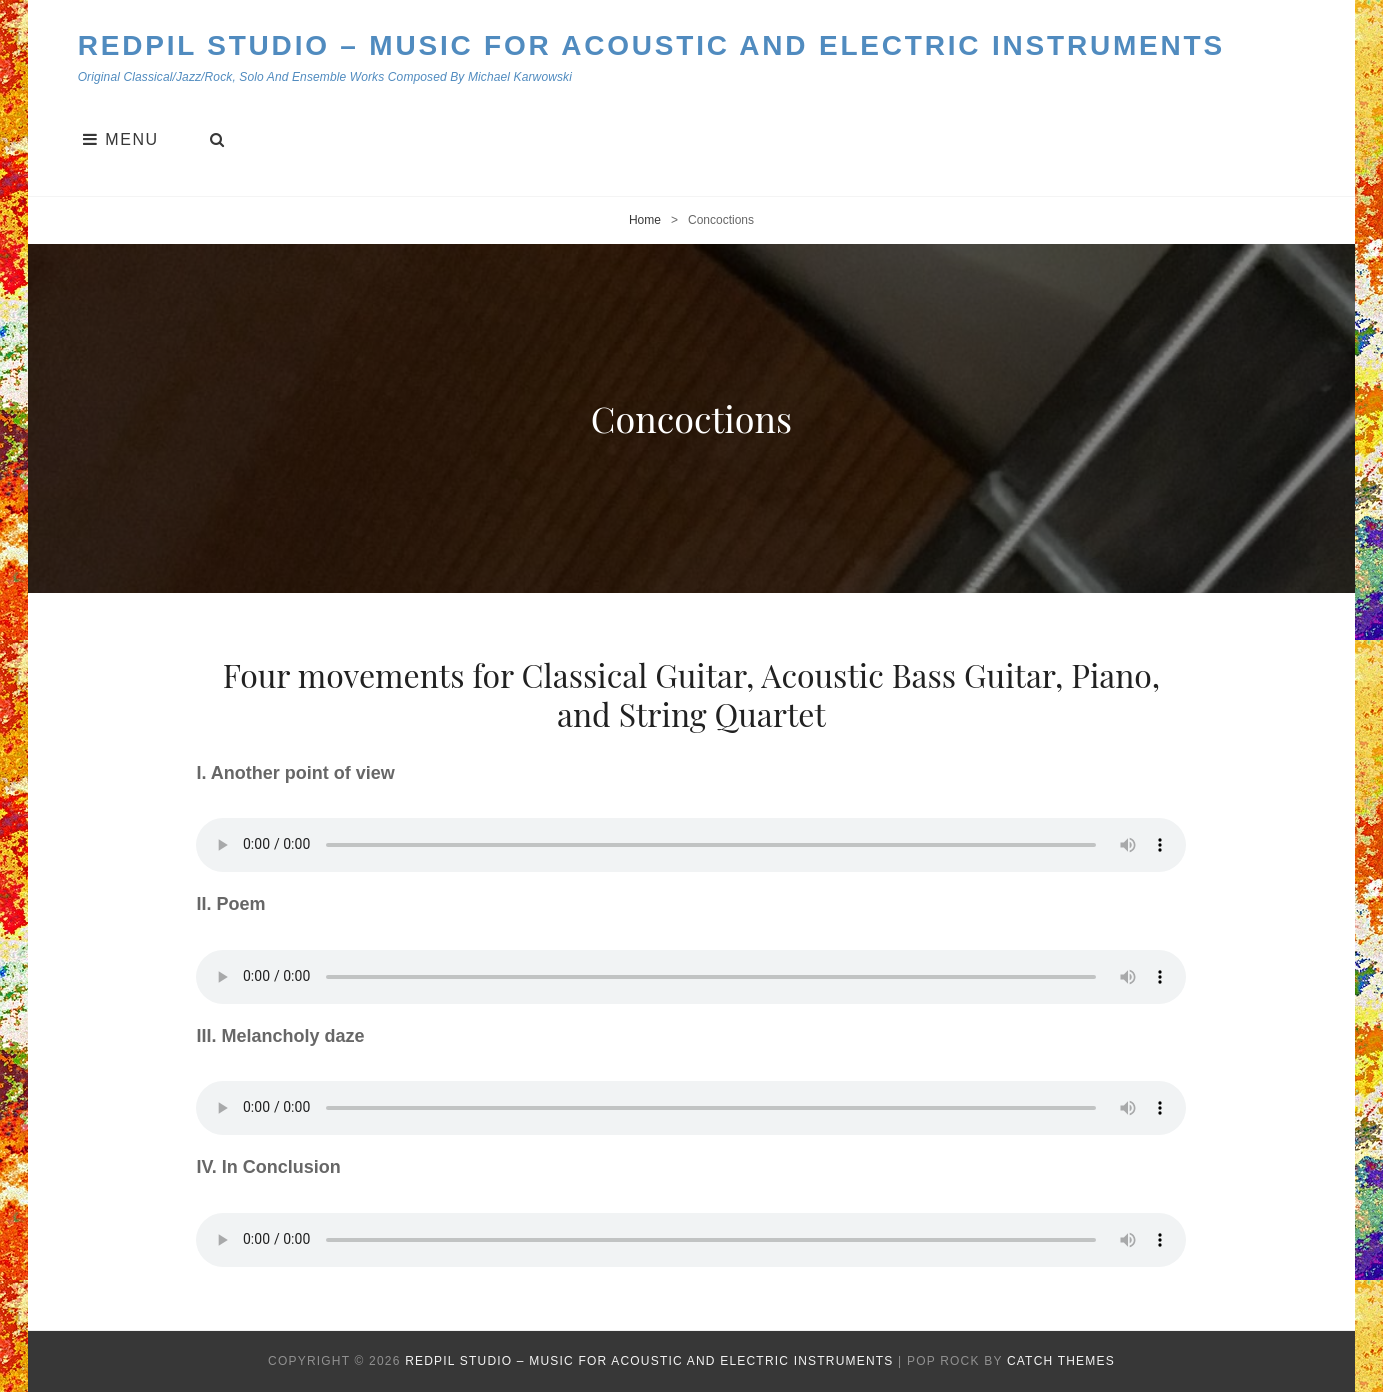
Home (645, 220)
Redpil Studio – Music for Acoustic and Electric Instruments (651, 45)
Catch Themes (1061, 1361)
